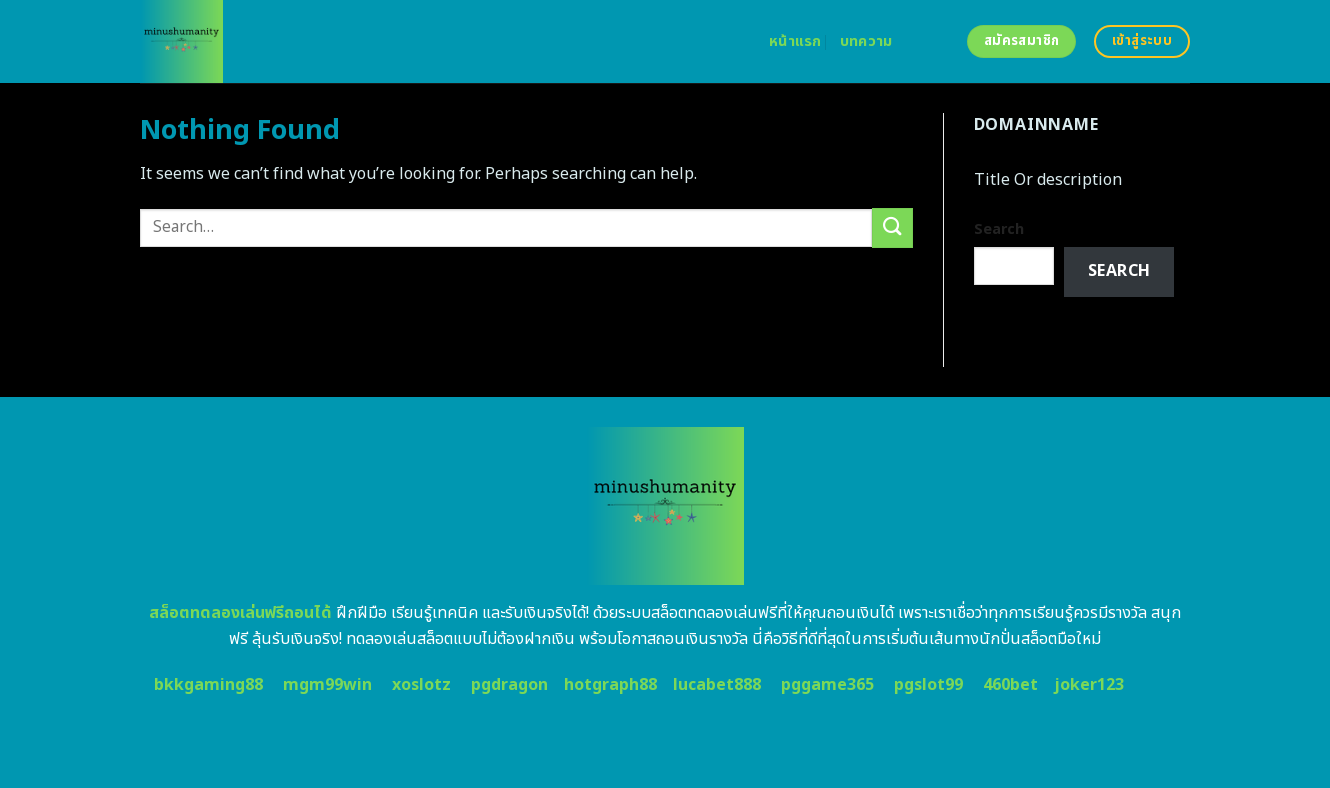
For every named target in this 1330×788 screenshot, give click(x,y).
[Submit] (892, 227)
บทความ (866, 41)
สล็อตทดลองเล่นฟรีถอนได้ (240, 613)
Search (999, 229)
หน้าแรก (795, 41)
